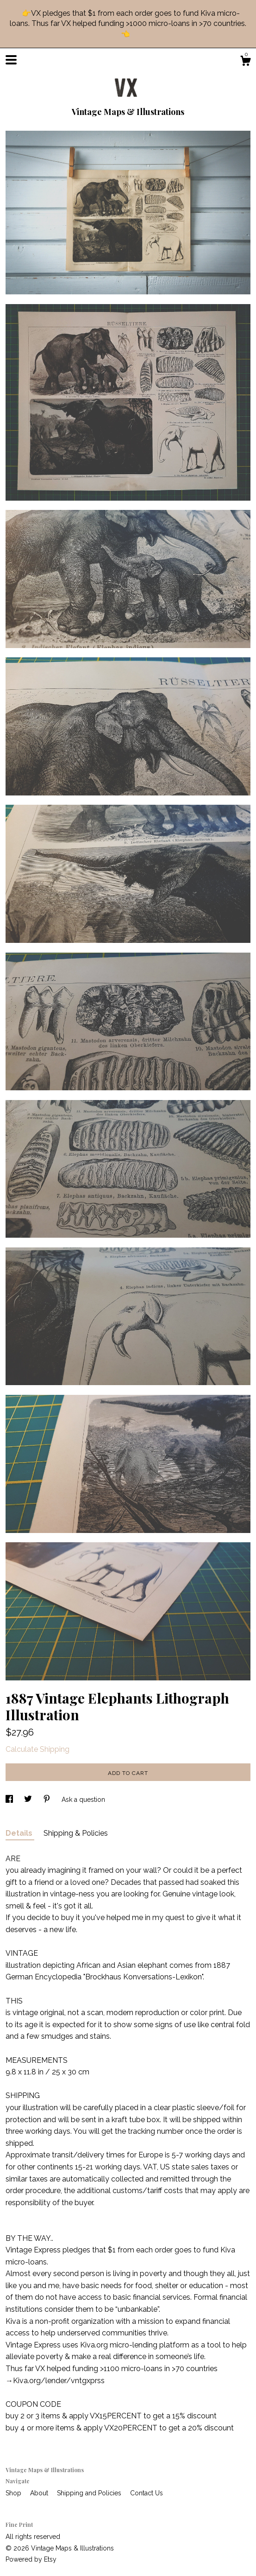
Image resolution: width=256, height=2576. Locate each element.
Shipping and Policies (90, 2493)
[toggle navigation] (11, 59)
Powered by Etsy (31, 2559)
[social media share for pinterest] (47, 1799)
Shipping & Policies (76, 1833)
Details (20, 1833)
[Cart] (245, 62)
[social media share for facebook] (10, 1799)
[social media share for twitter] (29, 1799)
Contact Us (146, 2493)
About (40, 2493)
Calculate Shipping (37, 1749)
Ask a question (83, 1799)
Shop (14, 2493)
